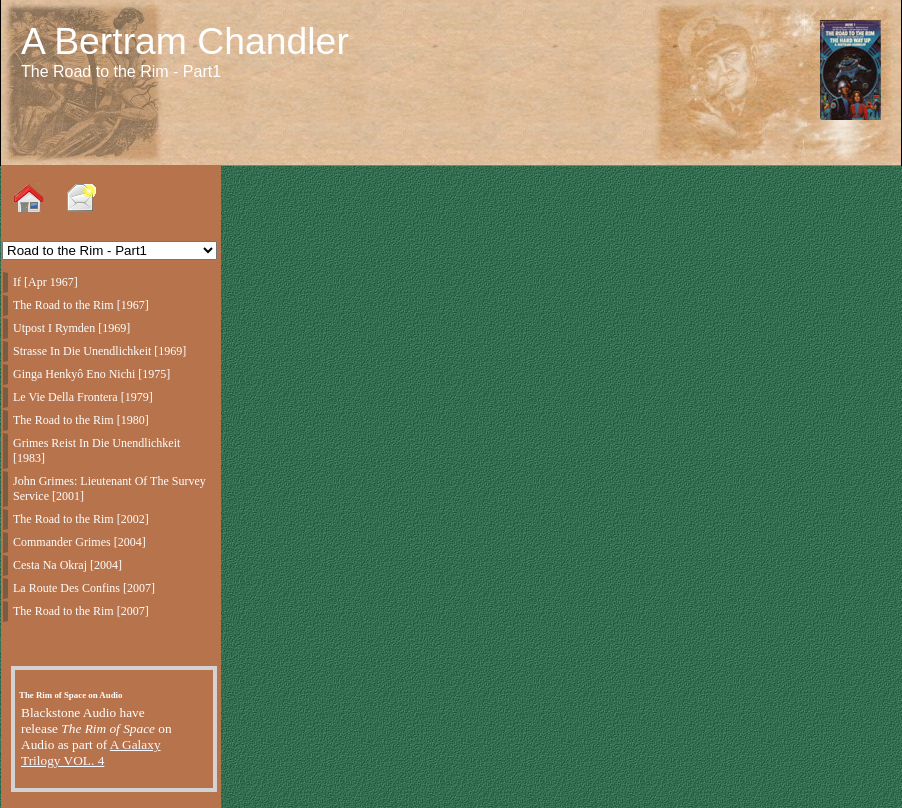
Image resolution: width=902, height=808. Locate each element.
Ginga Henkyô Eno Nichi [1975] (91, 374)
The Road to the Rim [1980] (81, 420)
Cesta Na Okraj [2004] (67, 565)
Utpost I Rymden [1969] (71, 328)
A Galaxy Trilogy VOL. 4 (91, 752)
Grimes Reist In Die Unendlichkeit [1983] (96, 450)
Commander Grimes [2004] (79, 542)
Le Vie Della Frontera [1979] (83, 397)
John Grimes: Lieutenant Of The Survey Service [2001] (109, 488)
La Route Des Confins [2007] (84, 588)
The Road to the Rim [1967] (81, 305)
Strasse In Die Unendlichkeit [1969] (99, 351)
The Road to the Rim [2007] (81, 611)
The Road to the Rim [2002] (81, 519)
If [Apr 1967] (45, 282)
